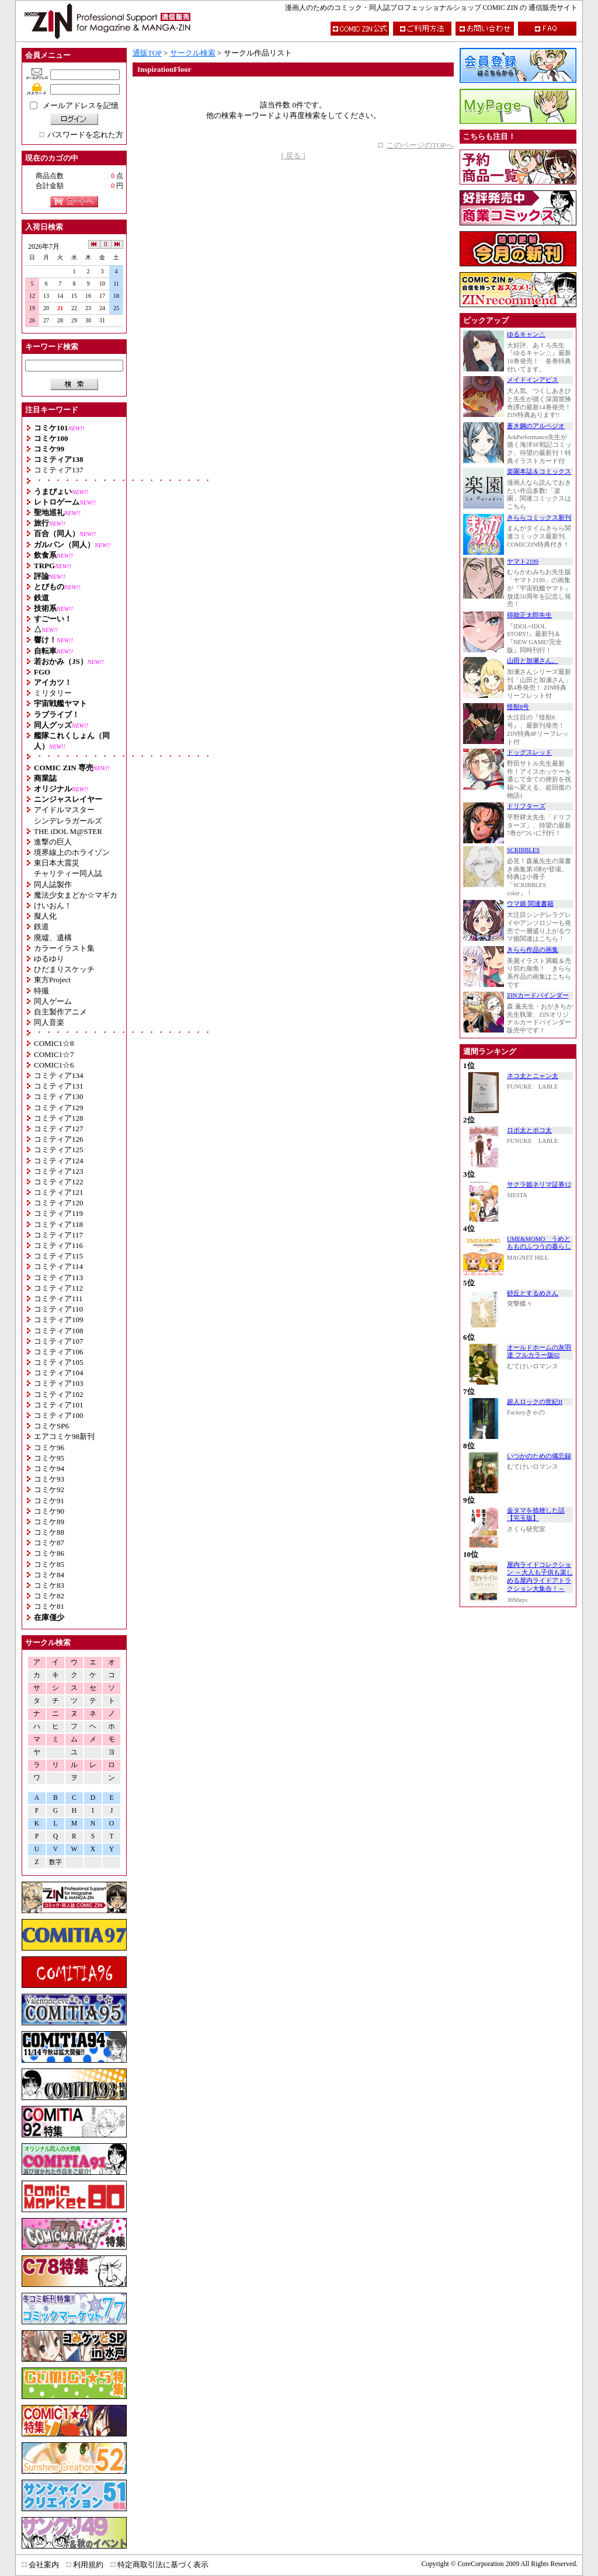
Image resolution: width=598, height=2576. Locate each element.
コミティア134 (59, 1075)
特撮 (41, 990)
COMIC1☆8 (54, 1043)
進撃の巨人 (53, 841)
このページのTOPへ (420, 145)
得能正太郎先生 (529, 615)
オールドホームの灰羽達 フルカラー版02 (539, 1351)
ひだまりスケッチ (64, 969)
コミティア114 (58, 1266)
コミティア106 (59, 1351)
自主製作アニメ (60, 1011)
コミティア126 (59, 1139)
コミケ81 (49, 1606)
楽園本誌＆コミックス (539, 471)
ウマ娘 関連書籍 (530, 904)
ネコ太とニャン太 (532, 1076)
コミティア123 (59, 1171)
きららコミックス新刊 (539, 517)
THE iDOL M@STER (68, 831)
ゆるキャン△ (526, 334)
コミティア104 (59, 1372)
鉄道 (41, 926)
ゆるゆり (49, 958)
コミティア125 (59, 1149)
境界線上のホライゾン (72, 852)
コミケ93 (49, 1479)
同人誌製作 (53, 884)
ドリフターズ (526, 806)
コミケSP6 (51, 1425)
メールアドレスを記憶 (81, 105)
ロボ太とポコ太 (529, 1130)
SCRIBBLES (523, 850)
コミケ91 (49, 1500)
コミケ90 (49, 1511)
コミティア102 (59, 1394)
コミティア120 (59, 1202)
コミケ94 (49, 1468)
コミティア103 (59, 1383)
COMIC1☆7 (54, 1054)
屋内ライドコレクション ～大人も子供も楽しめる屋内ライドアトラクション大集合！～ (540, 1577)
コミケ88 (49, 1532)
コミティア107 (59, 1341)
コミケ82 (49, 1595)
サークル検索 (192, 52)
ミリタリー (53, 693)
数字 (55, 1862)
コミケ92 (49, 1489)
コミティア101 (59, 1404)
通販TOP (147, 52)
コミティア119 (58, 1213)
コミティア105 (59, 1362)
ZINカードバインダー (538, 995)
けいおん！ (53, 905)
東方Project (52, 979)
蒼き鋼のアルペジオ (536, 426)
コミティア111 (58, 1298)
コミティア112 (58, 1288)
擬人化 (45, 916)
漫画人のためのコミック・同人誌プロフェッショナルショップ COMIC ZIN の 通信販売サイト (431, 8)
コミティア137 (59, 469)
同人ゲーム (53, 1001)
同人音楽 (49, 1022)
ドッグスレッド (529, 752)
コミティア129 (59, 1107)
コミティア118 (58, 1224)
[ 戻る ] (293, 155)
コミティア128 (59, 1118)
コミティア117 (58, 1234)
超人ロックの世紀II (534, 1402)
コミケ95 (49, 1458)
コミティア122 (59, 1181)
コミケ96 (49, 1447)
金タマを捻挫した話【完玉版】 (536, 1514)
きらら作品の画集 (532, 950)
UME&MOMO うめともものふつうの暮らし (539, 1243)
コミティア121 (59, 1192)
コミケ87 (49, 1542)
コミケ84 (49, 1574)
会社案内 (44, 2564)
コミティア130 (59, 1096)
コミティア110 (58, 1309)
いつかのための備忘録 (539, 1456)
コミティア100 (59, 1415)
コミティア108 (59, 1330)
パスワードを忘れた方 (85, 134)
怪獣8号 (518, 707)
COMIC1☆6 (54, 1065)
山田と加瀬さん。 (532, 661)
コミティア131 (59, 1086)
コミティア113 (58, 1277)
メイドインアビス (532, 380)
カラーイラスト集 (64, 948)
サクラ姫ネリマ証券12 (539, 1184)
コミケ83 (49, 1585)
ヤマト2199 (522, 561)
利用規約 (88, 2564)
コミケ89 (49, 1521)
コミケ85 (49, 1564)
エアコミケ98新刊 (64, 1436)
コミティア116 (58, 1245)
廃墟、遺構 (53, 937)
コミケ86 (49, 1553)
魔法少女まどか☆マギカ (75, 895)
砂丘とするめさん (532, 1293)
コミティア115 (58, 1256)
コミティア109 (59, 1319)
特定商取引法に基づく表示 (162, 2564)
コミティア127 (59, 1128)
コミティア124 (59, 1160)
